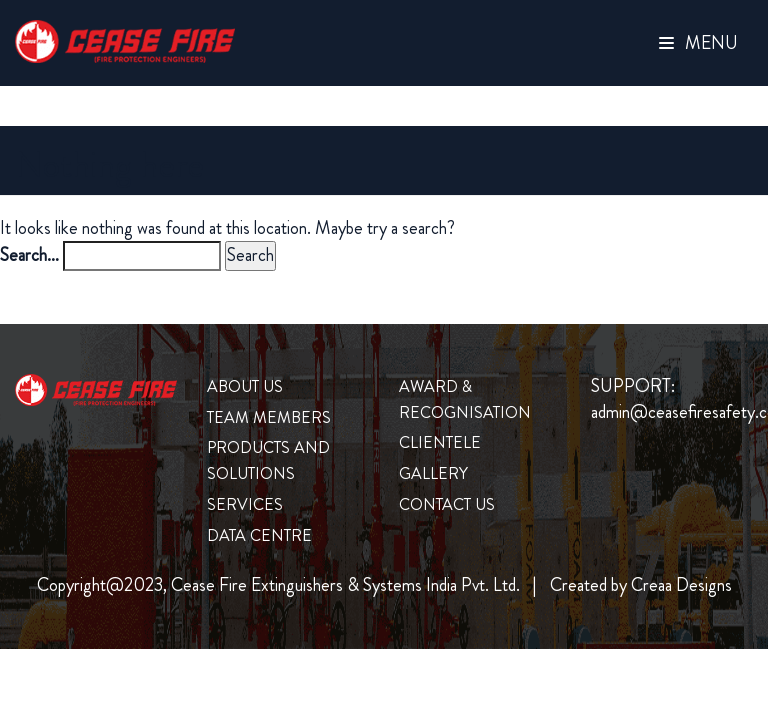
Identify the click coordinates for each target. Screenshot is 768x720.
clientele (440, 442)
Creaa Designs (681, 585)
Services (245, 504)
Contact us (447, 504)
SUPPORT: (633, 386)
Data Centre (259, 535)
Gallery (433, 473)
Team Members (269, 417)
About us (245, 386)
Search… (29, 255)
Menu (698, 43)
